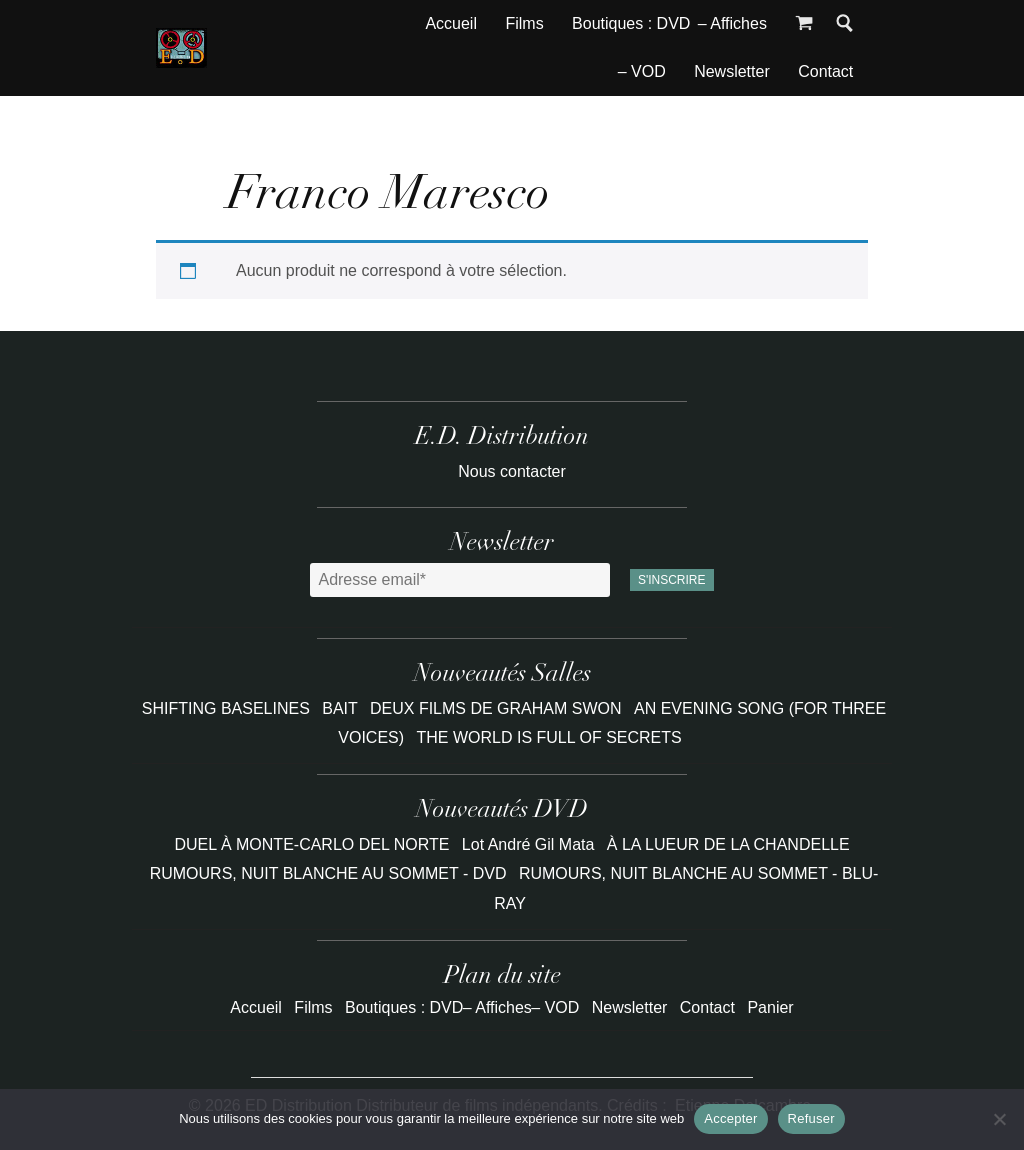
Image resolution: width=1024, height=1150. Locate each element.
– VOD (642, 71)
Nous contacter (512, 471)
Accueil (451, 23)
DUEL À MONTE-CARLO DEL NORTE (311, 844)
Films (524, 23)
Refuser (811, 1118)
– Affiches (732, 23)
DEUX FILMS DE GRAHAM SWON (498, 708)
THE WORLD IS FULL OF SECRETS (549, 737)
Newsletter (732, 71)
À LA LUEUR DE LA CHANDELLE (728, 844)
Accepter (730, 1118)
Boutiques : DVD (631, 23)
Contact (825, 71)
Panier (770, 1007)
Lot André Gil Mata (528, 844)
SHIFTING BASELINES (228, 708)
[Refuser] (999, 1119)
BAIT (342, 708)
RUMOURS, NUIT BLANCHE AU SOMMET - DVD (328, 873)
